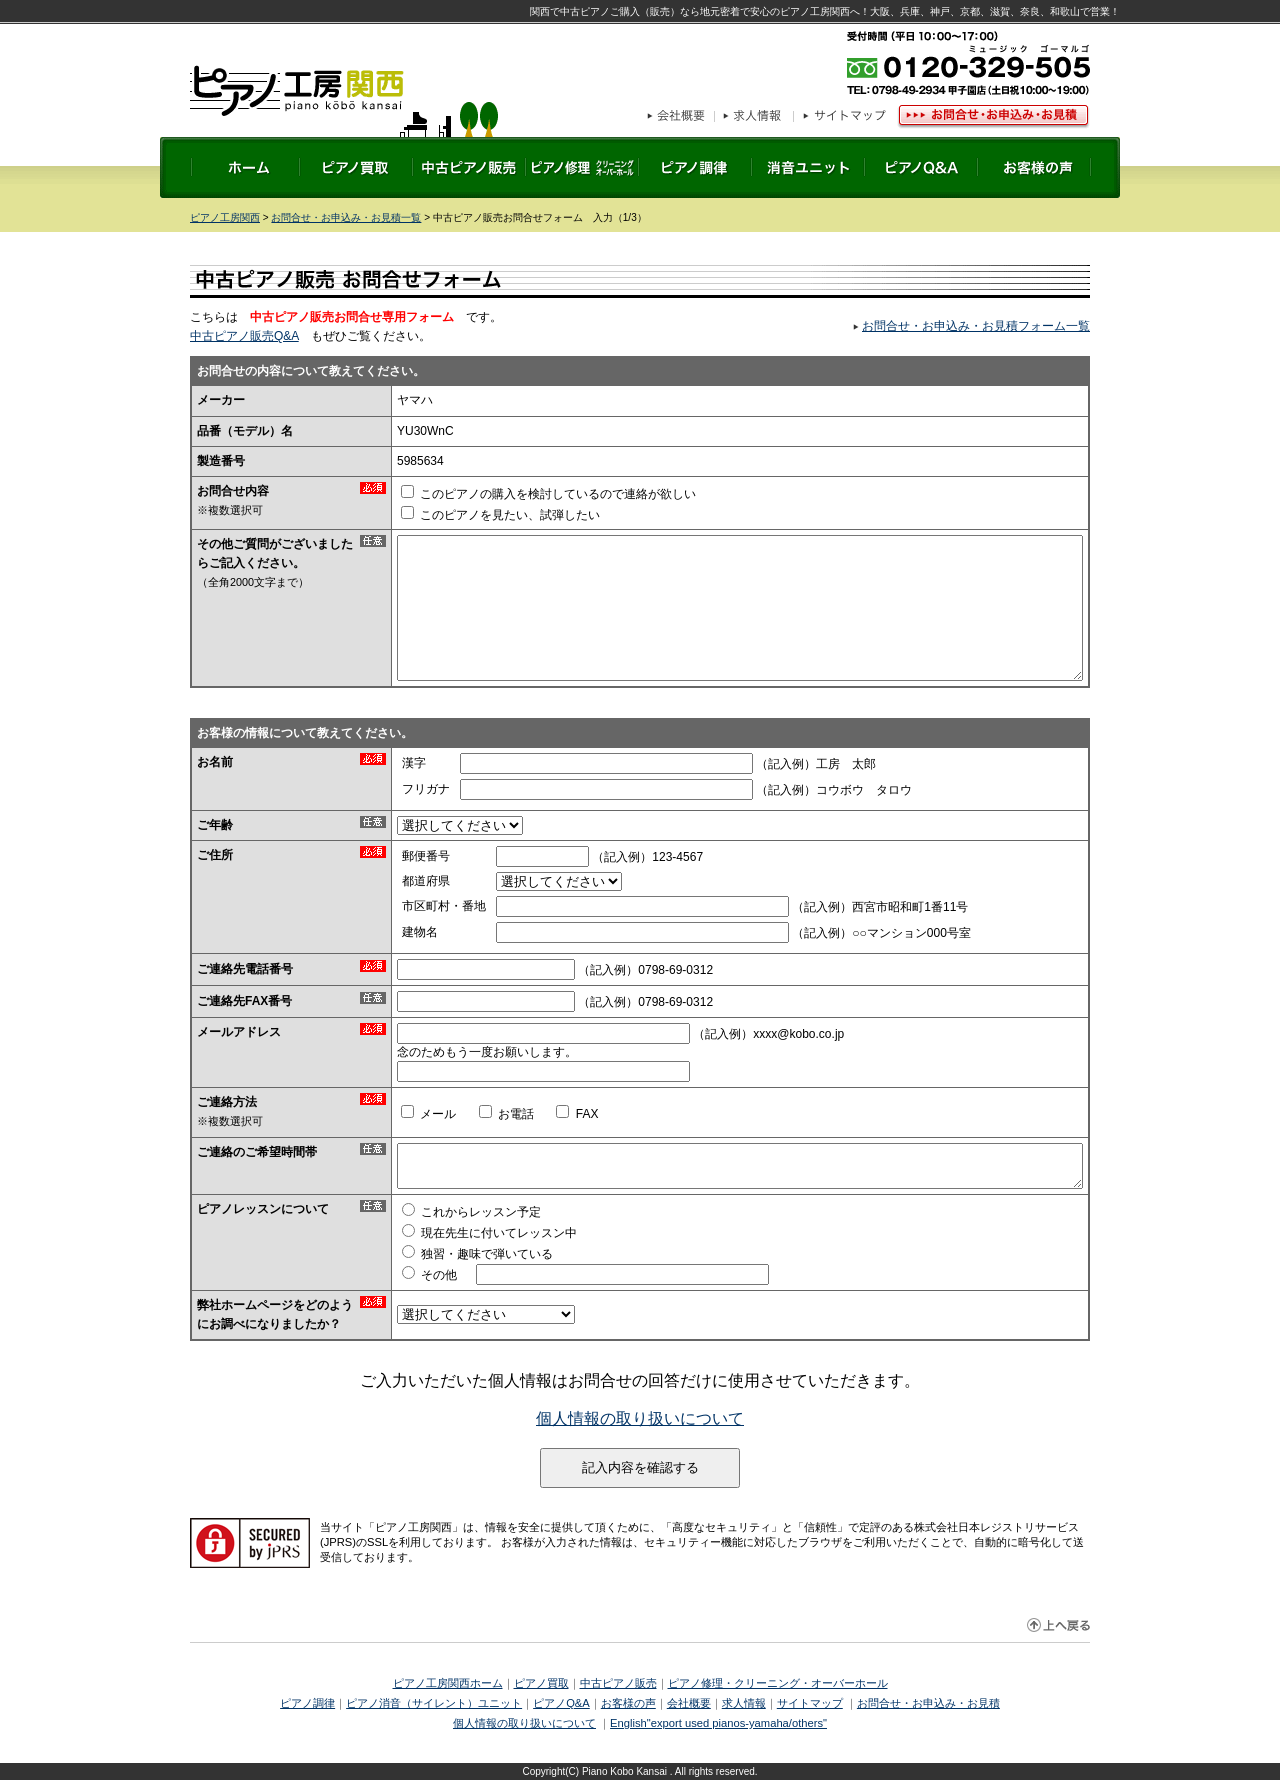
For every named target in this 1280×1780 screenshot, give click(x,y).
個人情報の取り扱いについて (640, 1418)
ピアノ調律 (695, 167)
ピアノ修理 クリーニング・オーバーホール (582, 167)
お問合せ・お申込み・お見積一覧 (346, 217)
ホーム (245, 167)
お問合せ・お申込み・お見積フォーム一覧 (976, 326)
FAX (577, 1114)
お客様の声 (1034, 167)
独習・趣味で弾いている (477, 1254)
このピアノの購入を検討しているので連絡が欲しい (548, 494)
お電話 (506, 1114)
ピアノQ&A (921, 167)
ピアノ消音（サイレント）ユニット (434, 1703)
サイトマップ (843, 117)
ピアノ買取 (356, 167)
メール (428, 1114)
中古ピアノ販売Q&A (244, 336)
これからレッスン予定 (471, 1212)
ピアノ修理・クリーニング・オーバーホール (778, 1683)
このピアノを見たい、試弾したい (500, 515)
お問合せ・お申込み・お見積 (991, 117)
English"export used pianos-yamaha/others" (718, 1723)
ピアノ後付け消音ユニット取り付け (808, 167)
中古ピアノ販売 (469, 167)
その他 (429, 1275)
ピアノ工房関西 (344, 100)
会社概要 (681, 117)
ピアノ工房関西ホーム (448, 1683)
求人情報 (754, 117)
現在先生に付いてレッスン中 (489, 1233)
